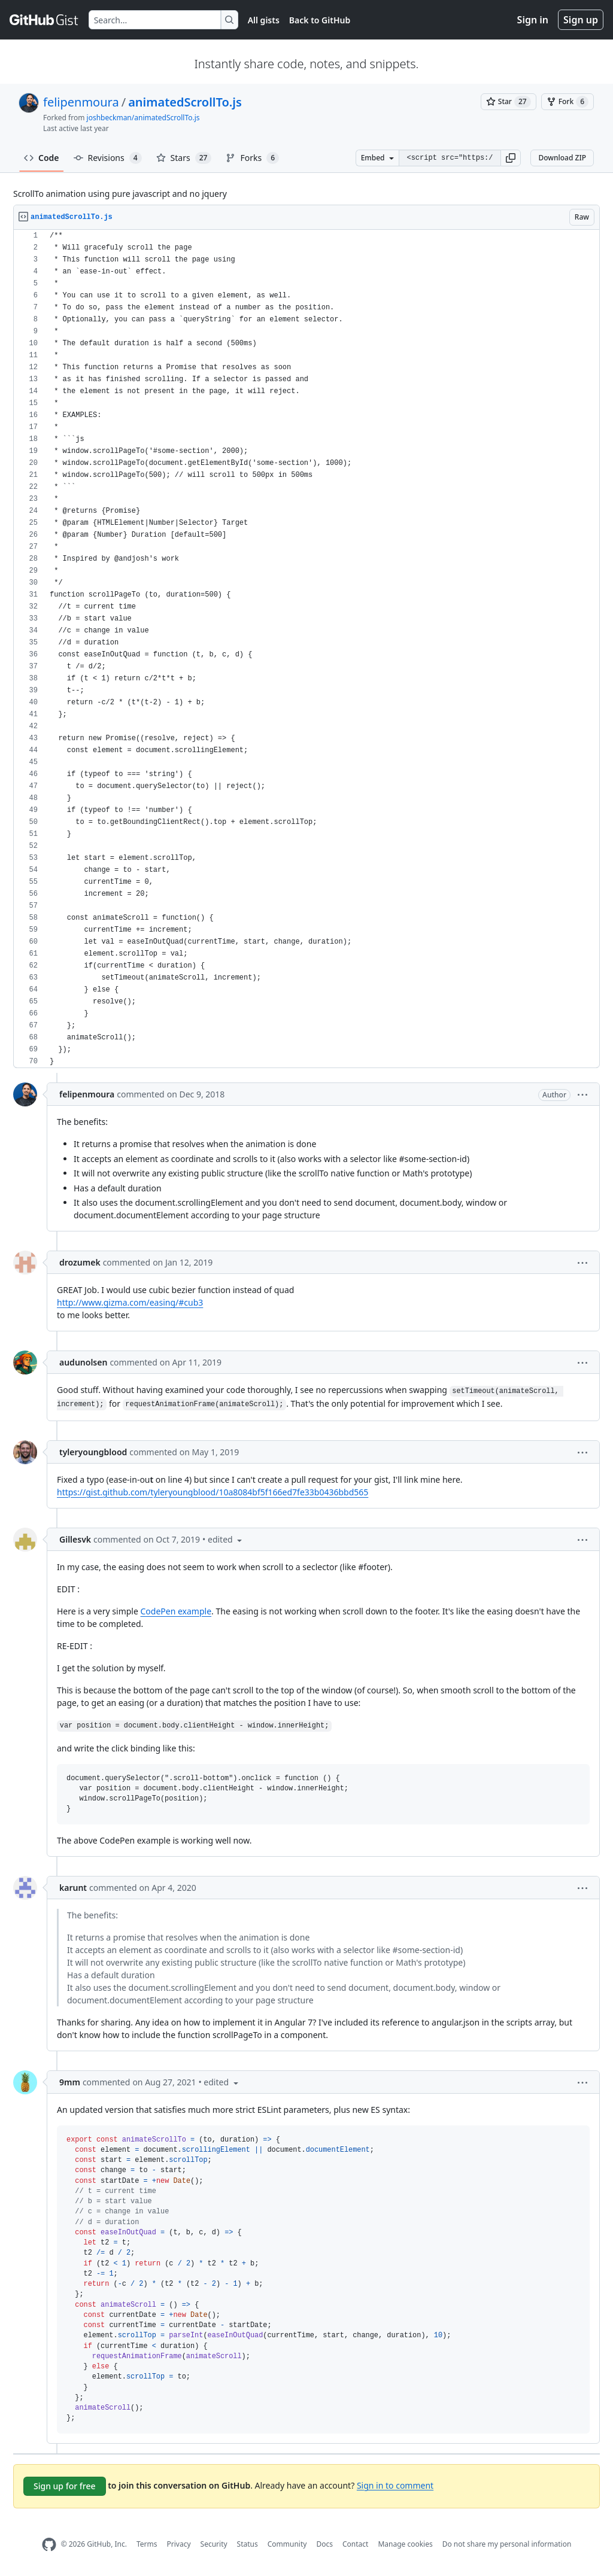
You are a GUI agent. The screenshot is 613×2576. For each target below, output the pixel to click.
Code (41, 157)
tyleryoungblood (93, 1452)
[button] (510, 158)
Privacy (179, 2544)
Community (287, 2544)
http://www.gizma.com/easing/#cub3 (130, 1302)
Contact (355, 2544)
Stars (184, 158)
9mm (69, 2082)
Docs (324, 2544)
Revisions (108, 158)
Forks (252, 158)
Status (247, 2544)
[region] (306, 649)
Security (214, 2544)
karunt (73, 1887)
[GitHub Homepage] (49, 2544)
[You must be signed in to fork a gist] (567, 101)
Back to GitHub (319, 20)
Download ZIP (562, 158)
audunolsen (83, 1362)
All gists (264, 20)
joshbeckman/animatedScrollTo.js (143, 117)
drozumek (80, 1262)
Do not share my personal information (507, 2544)
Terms (146, 2544)
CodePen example (176, 1611)
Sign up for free (65, 2486)
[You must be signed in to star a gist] (508, 101)
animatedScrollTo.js (185, 102)
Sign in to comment (395, 2484)
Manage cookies (405, 2544)
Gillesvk (75, 1539)
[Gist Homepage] (44, 20)
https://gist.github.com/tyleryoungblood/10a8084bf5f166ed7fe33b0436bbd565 (212, 1492)
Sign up (580, 19)
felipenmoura (81, 102)
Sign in (532, 19)
